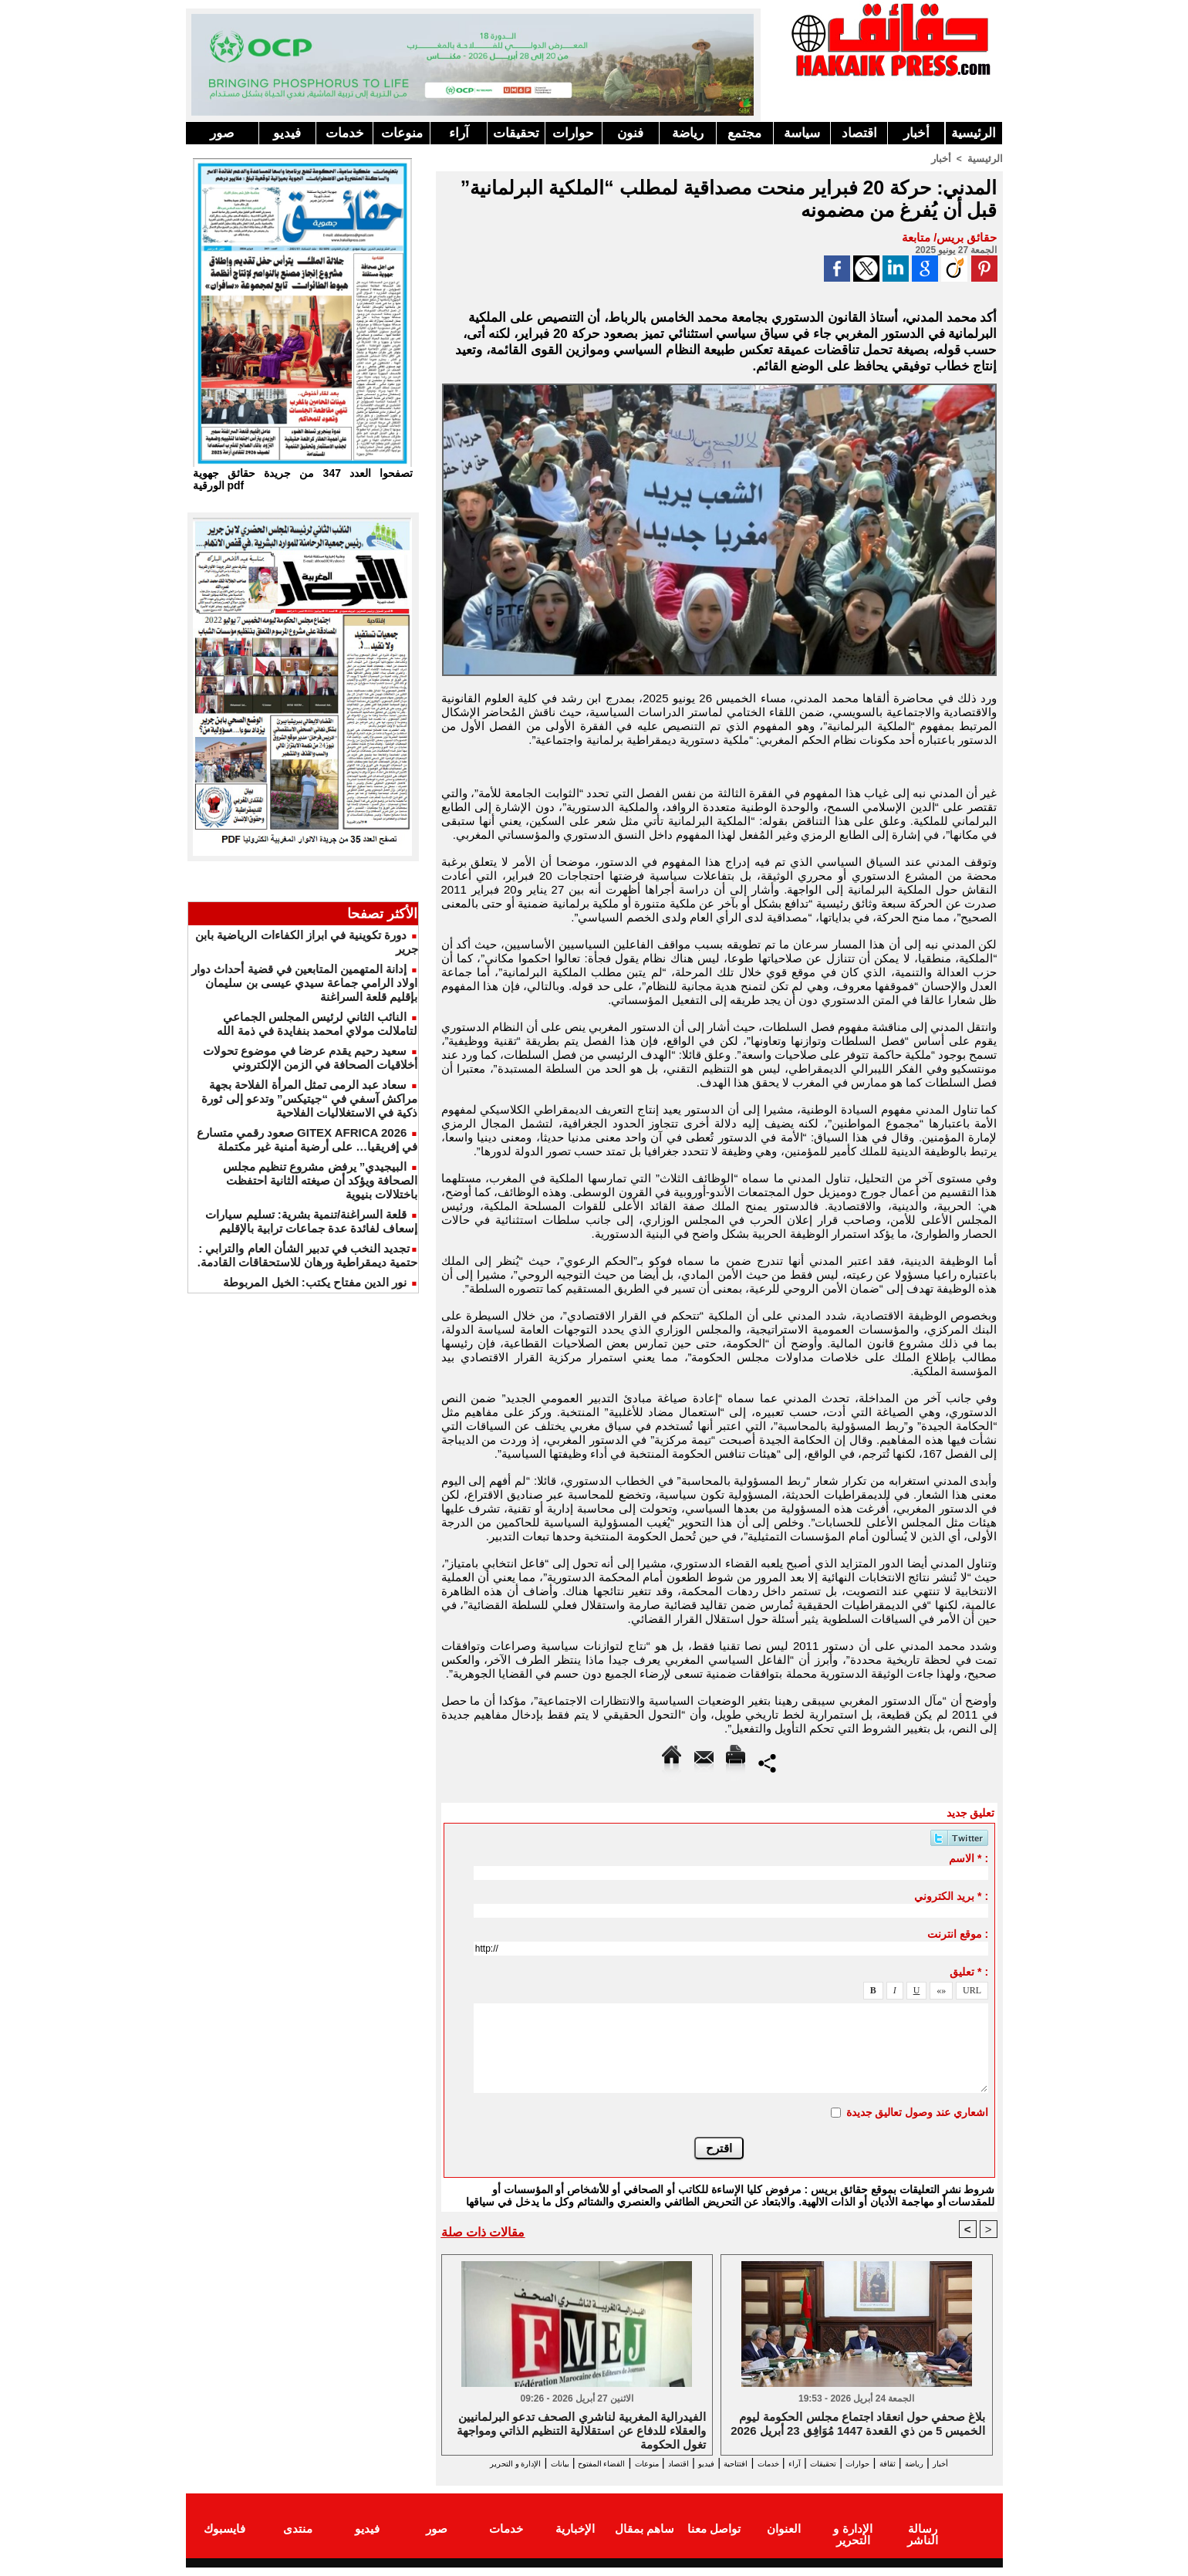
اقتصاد (859, 133)
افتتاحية (705, 2463)
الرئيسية (973, 133)
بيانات (458, 2463)
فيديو (287, 133)
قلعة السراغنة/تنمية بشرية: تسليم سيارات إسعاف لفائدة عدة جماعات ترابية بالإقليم (311, 1221)
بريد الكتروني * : (951, 1895)
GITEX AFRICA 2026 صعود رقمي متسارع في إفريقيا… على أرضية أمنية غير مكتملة (307, 1139)
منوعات (402, 133)
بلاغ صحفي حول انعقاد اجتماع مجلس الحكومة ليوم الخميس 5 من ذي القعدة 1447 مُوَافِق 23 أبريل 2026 (858, 2424)
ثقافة (911, 2463)
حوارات (573, 133)
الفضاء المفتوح (516, 2463)
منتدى (297, 2540)
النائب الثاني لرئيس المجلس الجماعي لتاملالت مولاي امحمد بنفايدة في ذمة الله (317, 1023)
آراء (459, 133)
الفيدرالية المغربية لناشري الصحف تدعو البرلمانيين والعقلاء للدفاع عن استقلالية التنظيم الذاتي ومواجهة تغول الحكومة (581, 2430)
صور (222, 133)
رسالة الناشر (921, 2540)
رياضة (688, 133)
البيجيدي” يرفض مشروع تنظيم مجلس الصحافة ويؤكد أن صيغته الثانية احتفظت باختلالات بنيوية (320, 1180)
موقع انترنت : (957, 1933)
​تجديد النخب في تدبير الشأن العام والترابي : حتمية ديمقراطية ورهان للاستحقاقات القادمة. (307, 1255)
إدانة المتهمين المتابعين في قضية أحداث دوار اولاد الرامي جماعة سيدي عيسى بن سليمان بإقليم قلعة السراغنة (304, 982)
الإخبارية (575, 2540)
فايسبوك (224, 2540)
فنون (630, 133)
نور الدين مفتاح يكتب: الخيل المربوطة (315, 1282)
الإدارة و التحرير (716, 2476)
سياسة (802, 133)
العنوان (784, 2540)
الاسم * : (968, 1857)
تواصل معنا (714, 2540)
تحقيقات (516, 133)
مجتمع (744, 133)
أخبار (916, 133)
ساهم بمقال (644, 2540)
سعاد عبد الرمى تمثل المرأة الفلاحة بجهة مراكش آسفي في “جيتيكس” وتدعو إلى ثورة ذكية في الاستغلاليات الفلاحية (309, 1098)
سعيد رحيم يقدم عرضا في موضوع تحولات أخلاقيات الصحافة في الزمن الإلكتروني (310, 1057)
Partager (767, 1761)
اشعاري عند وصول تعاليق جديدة (917, 2111)
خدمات (345, 133)
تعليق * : (969, 1971)
